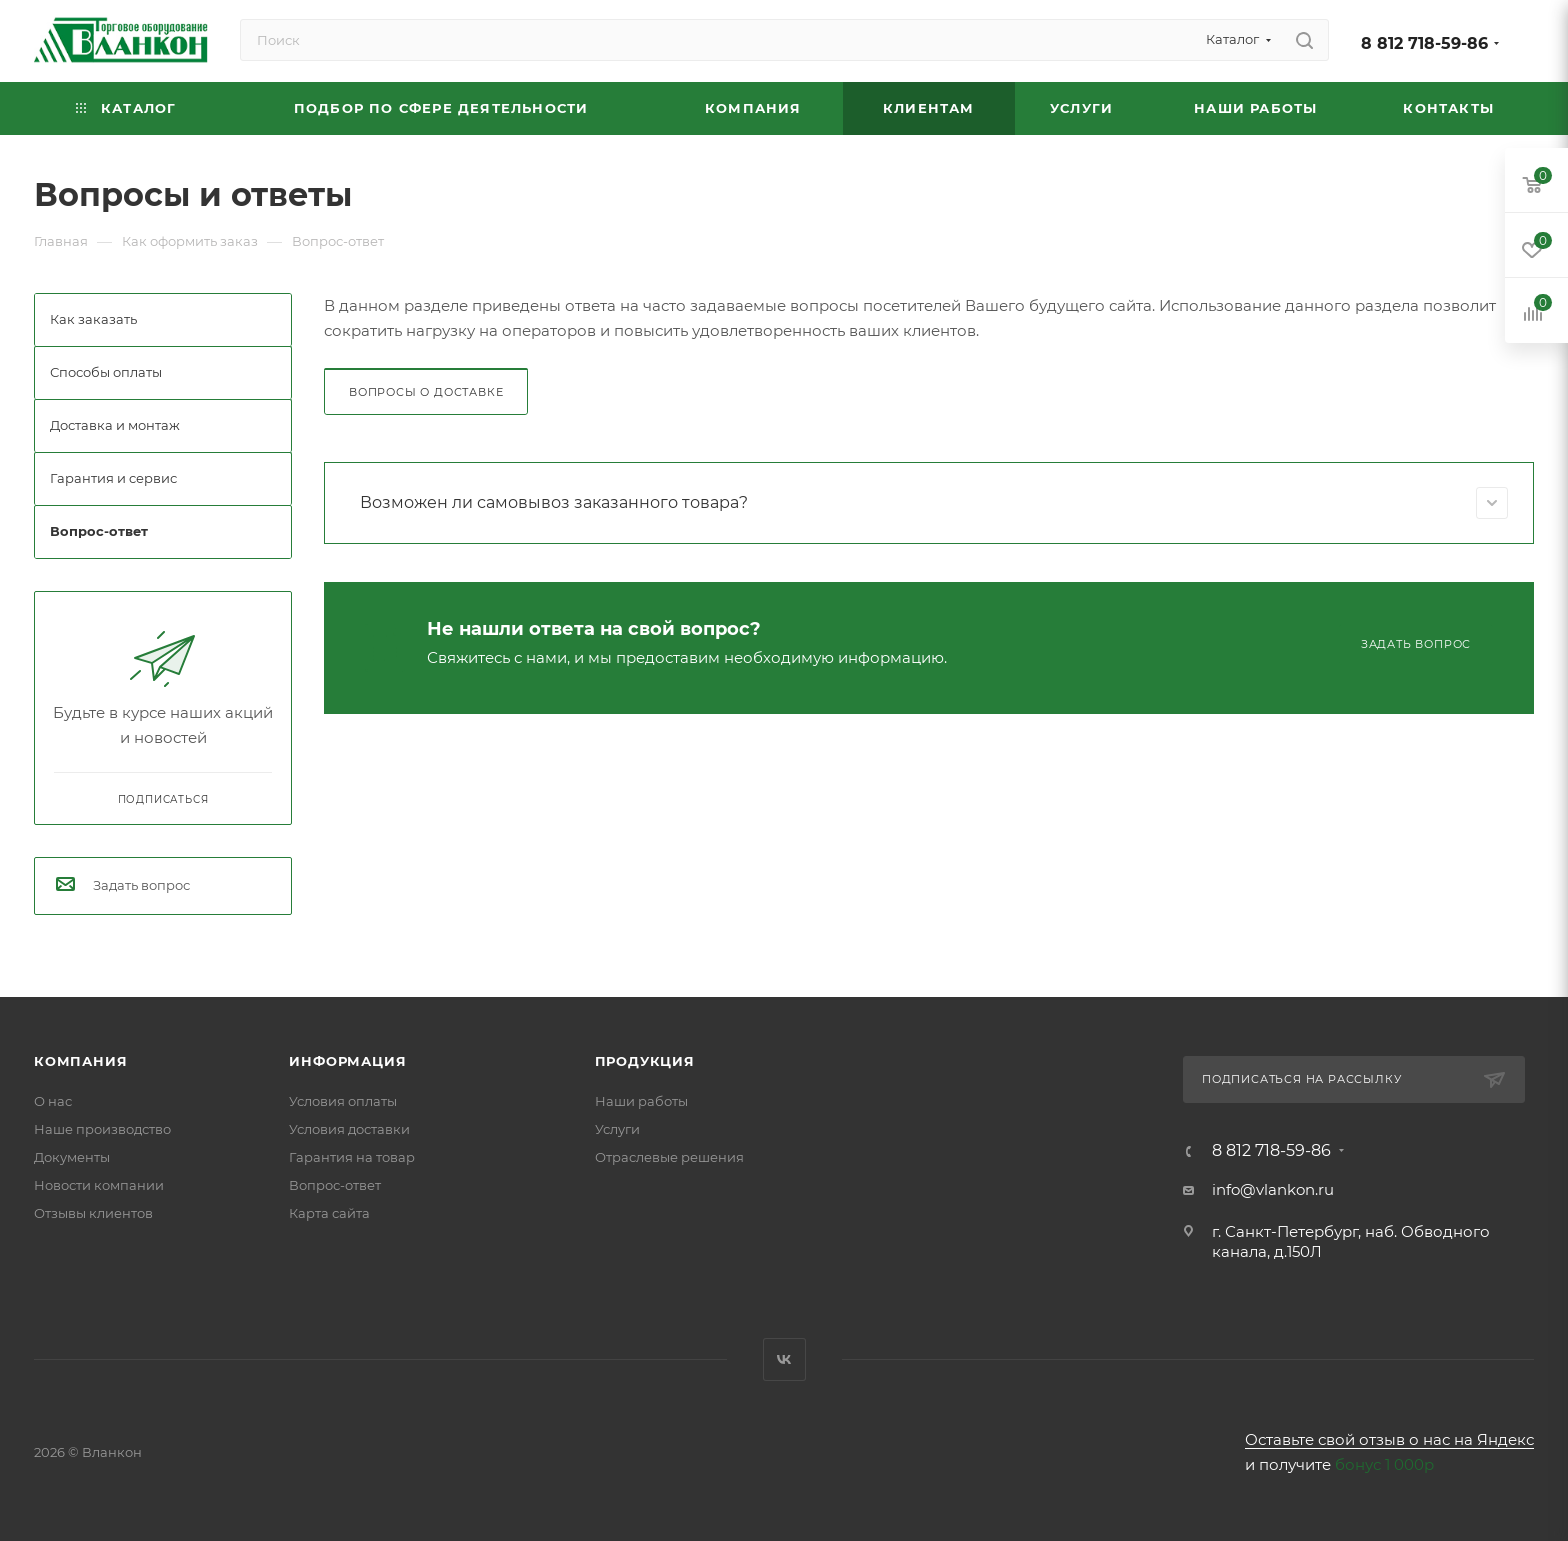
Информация (347, 1061)
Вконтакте (784, 1359)
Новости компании (99, 1185)
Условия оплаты (343, 1101)
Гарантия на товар (352, 1157)
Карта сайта (329, 1213)
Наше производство (102, 1129)
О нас (53, 1101)
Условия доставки (349, 1129)
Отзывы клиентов (93, 1213)
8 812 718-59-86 (1424, 43)
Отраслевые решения (669, 1157)
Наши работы (641, 1101)
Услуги (617, 1129)
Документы (72, 1157)
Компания (80, 1061)
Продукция (645, 1061)
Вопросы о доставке (426, 392)
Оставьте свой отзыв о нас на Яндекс (1389, 1439)
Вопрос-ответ (335, 1185)
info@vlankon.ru (1273, 1189)
